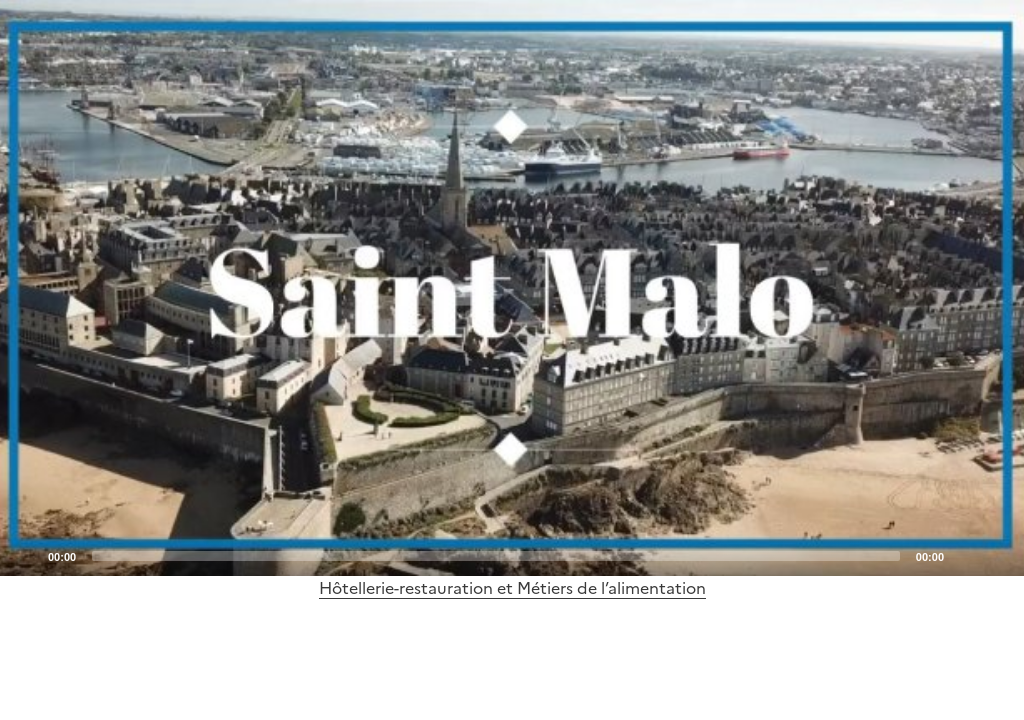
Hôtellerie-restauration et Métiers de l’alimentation (512, 588)
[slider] (496, 556)
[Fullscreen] (997, 555)
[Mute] (965, 555)
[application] (512, 288)
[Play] (512, 288)
